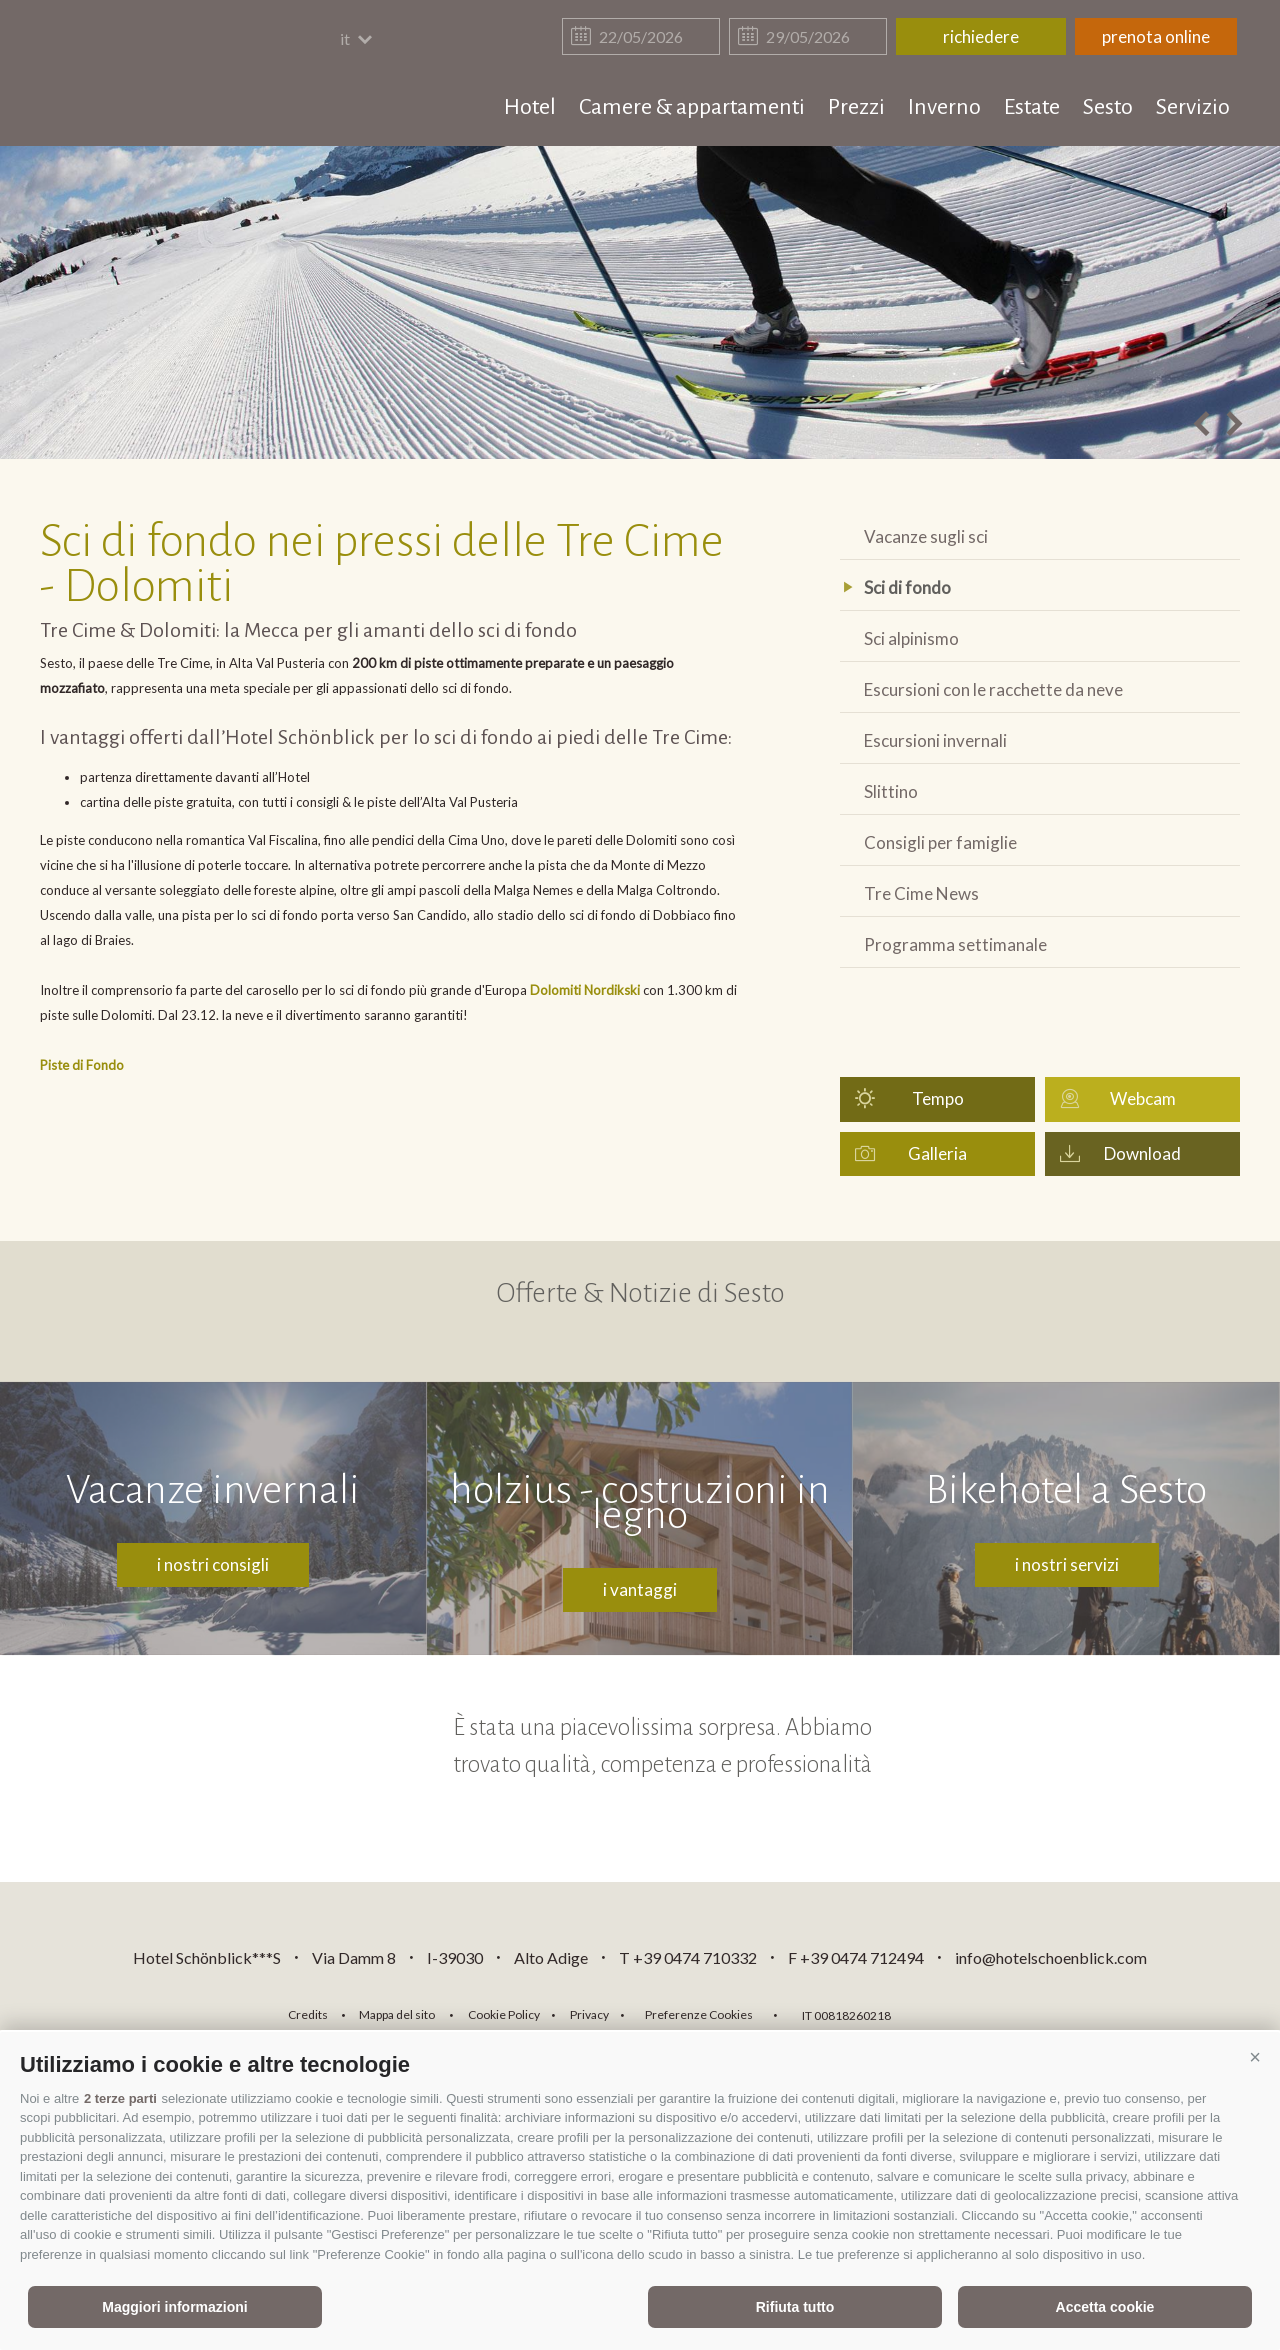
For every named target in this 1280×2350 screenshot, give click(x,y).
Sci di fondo (907, 587)
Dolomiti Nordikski (585, 990)
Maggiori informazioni (174, 2307)
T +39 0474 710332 (688, 1957)
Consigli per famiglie (940, 842)
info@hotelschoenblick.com (1051, 1957)
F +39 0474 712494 (857, 1957)
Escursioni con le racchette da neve (993, 689)
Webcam (1143, 1098)
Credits (308, 2014)
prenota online (1156, 36)
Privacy (589, 2014)
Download (1142, 1153)
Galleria (937, 1153)
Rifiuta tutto (795, 2307)
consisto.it (958, 2012)
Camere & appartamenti (692, 107)
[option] (640, 302)
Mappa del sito (397, 2014)
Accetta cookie (1105, 2307)
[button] (1255, 2057)
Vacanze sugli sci (926, 536)
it (357, 38)
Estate (1032, 107)
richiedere (981, 36)
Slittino (891, 791)
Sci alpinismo (911, 638)
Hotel (530, 107)
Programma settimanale (955, 944)
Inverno (944, 107)
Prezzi (856, 107)
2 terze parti (120, 2098)
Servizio (1193, 107)
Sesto (1108, 107)
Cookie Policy (504, 2014)
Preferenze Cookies (699, 2014)
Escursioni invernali (935, 740)
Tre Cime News (921, 893)
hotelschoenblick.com (157, 75)
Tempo (938, 1098)
